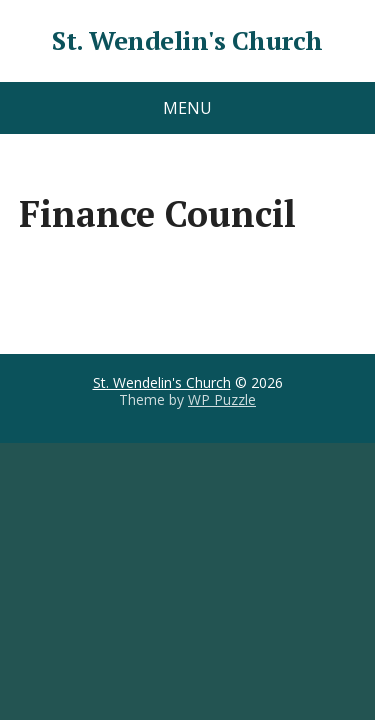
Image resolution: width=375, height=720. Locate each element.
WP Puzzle (222, 399)
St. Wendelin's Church (187, 41)
